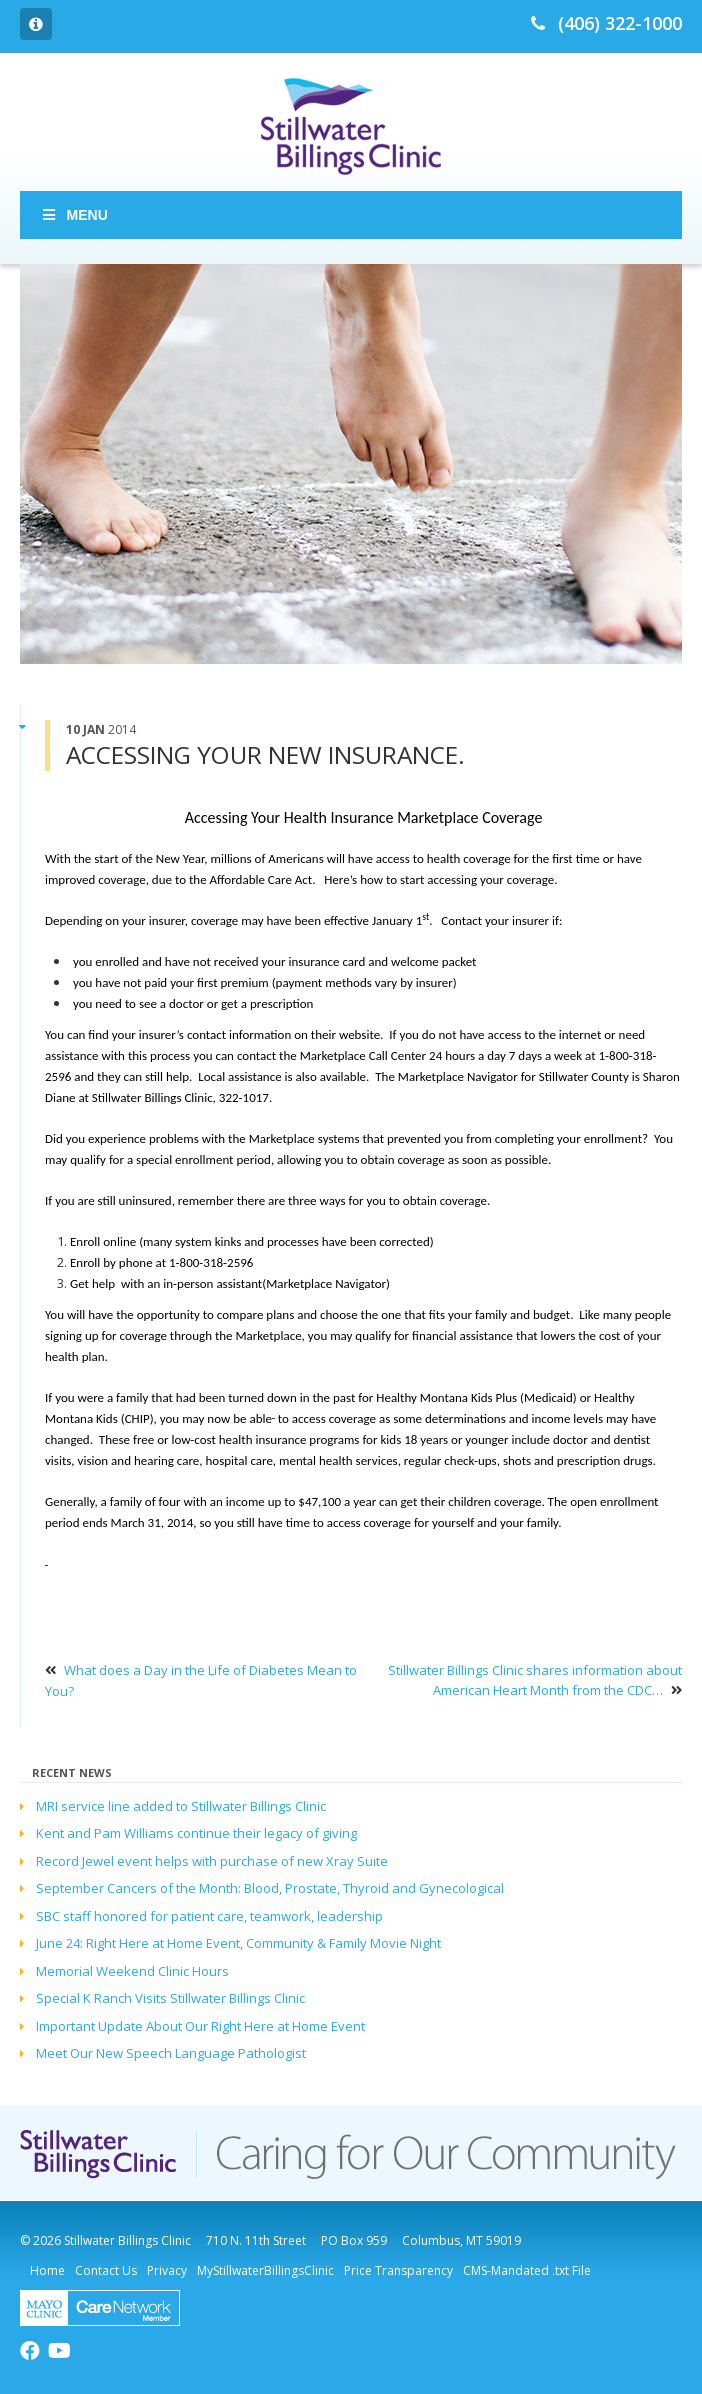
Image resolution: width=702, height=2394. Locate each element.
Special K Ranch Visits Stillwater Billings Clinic (170, 1998)
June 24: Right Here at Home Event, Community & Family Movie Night (238, 1943)
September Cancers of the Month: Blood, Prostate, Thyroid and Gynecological (270, 1888)
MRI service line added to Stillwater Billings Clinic (181, 1806)
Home (47, 2270)
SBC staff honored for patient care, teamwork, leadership (209, 1916)
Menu (74, 215)
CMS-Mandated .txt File (527, 2270)
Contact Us (106, 2270)
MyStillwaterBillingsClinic (265, 2270)
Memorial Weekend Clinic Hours (132, 1971)
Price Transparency (398, 2270)
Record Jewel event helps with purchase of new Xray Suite (212, 1861)
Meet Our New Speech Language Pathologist (171, 2053)
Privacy (167, 2270)
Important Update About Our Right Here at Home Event (200, 2026)
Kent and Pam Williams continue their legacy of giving (196, 1833)
